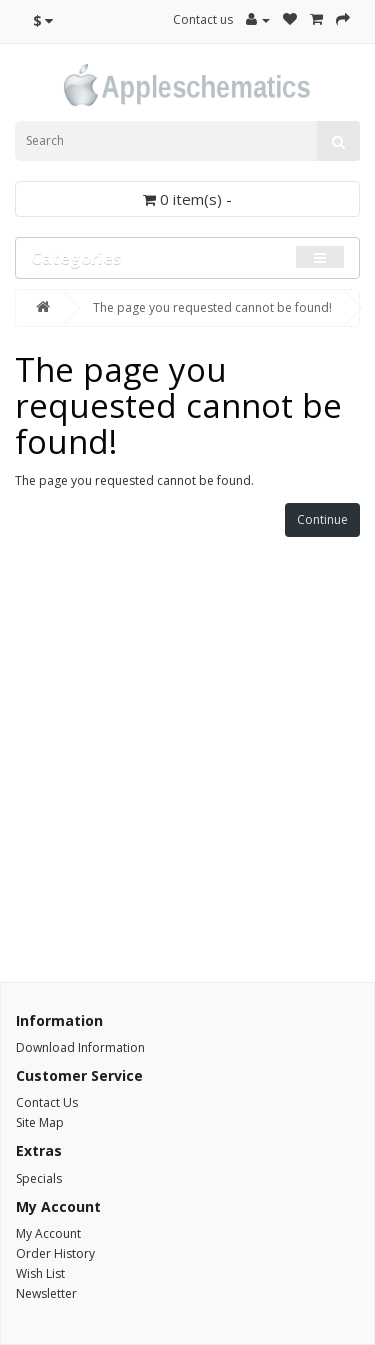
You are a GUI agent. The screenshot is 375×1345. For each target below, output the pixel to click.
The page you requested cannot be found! (212, 307)
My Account (48, 1233)
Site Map (40, 1122)
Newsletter (46, 1293)
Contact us (203, 19)
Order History (55, 1253)
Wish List (40, 1273)
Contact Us (47, 1102)
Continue (322, 519)
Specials (39, 1178)
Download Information (80, 1047)
